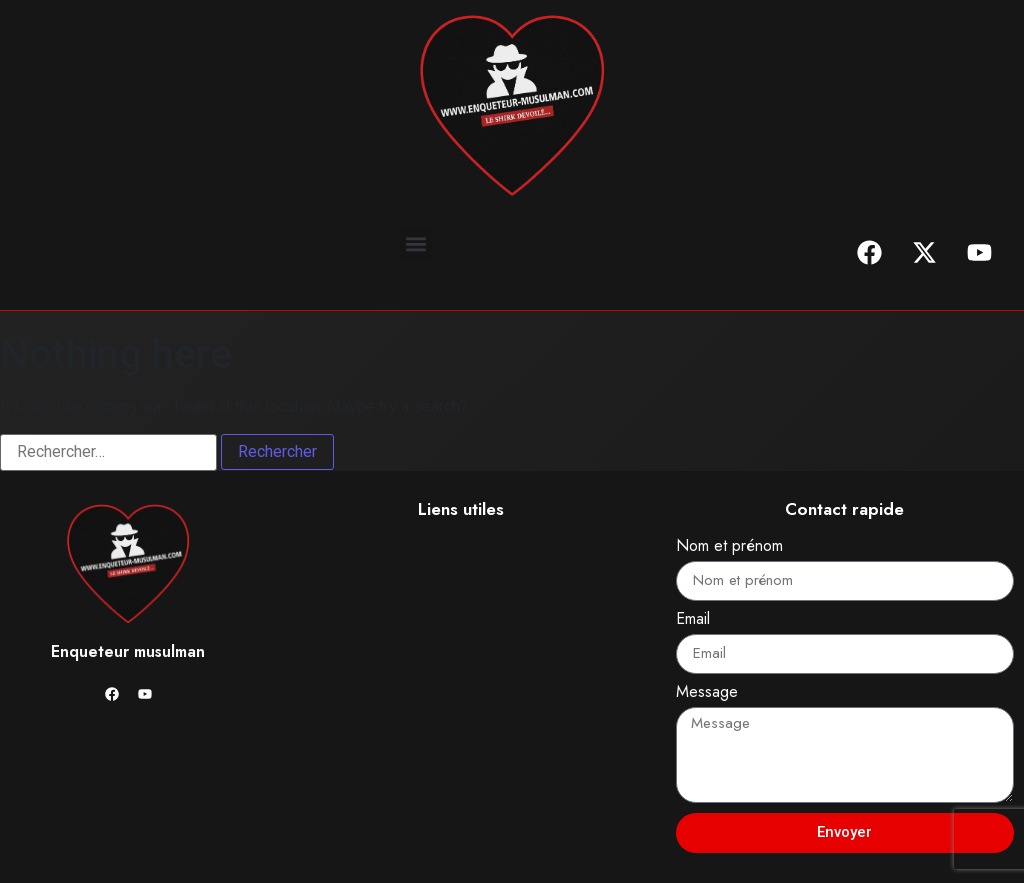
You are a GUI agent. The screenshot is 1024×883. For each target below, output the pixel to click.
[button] (416, 243)
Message (707, 693)
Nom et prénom (729, 547)
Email (693, 620)
